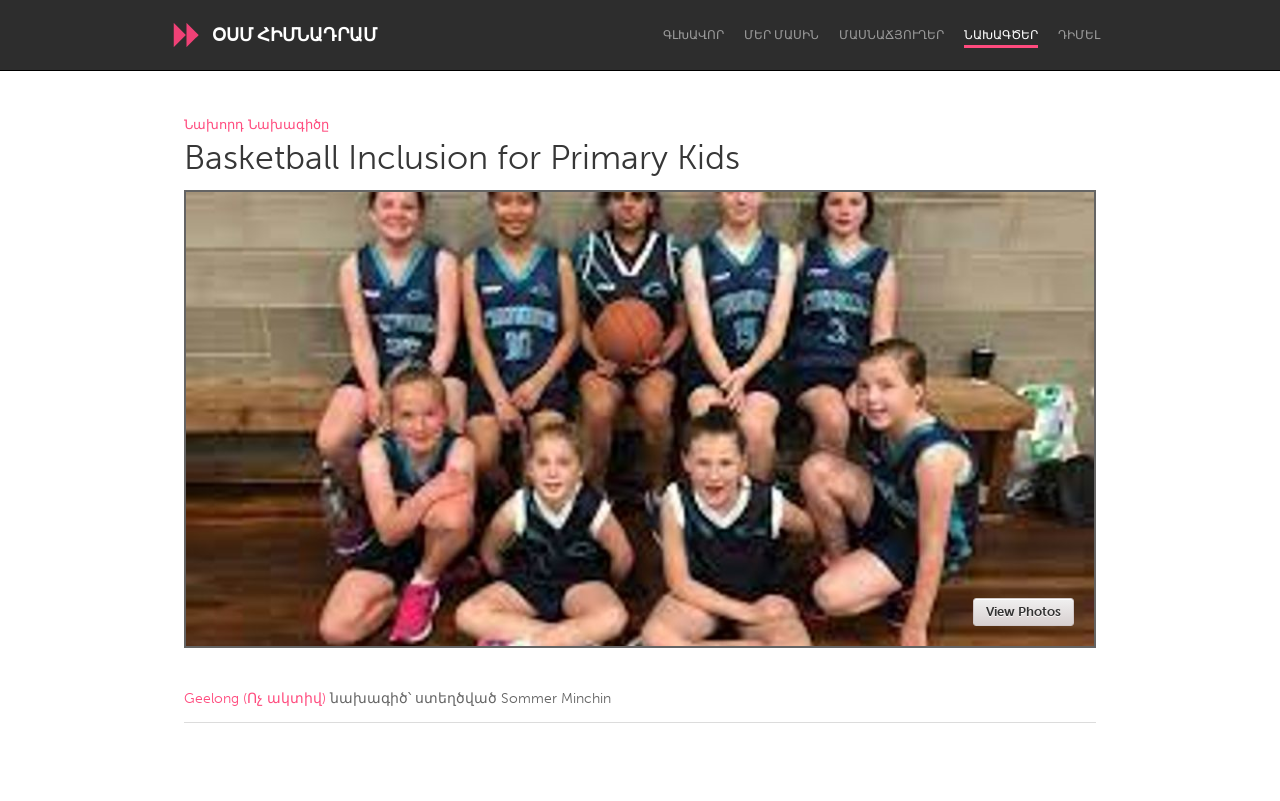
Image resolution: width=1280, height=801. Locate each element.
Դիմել (1079, 35)
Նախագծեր (1001, 35)
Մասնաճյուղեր (891, 35)
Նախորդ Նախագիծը (256, 125)
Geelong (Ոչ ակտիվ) (255, 698)
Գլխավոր (693, 35)
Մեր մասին (781, 35)
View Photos (1023, 611)
